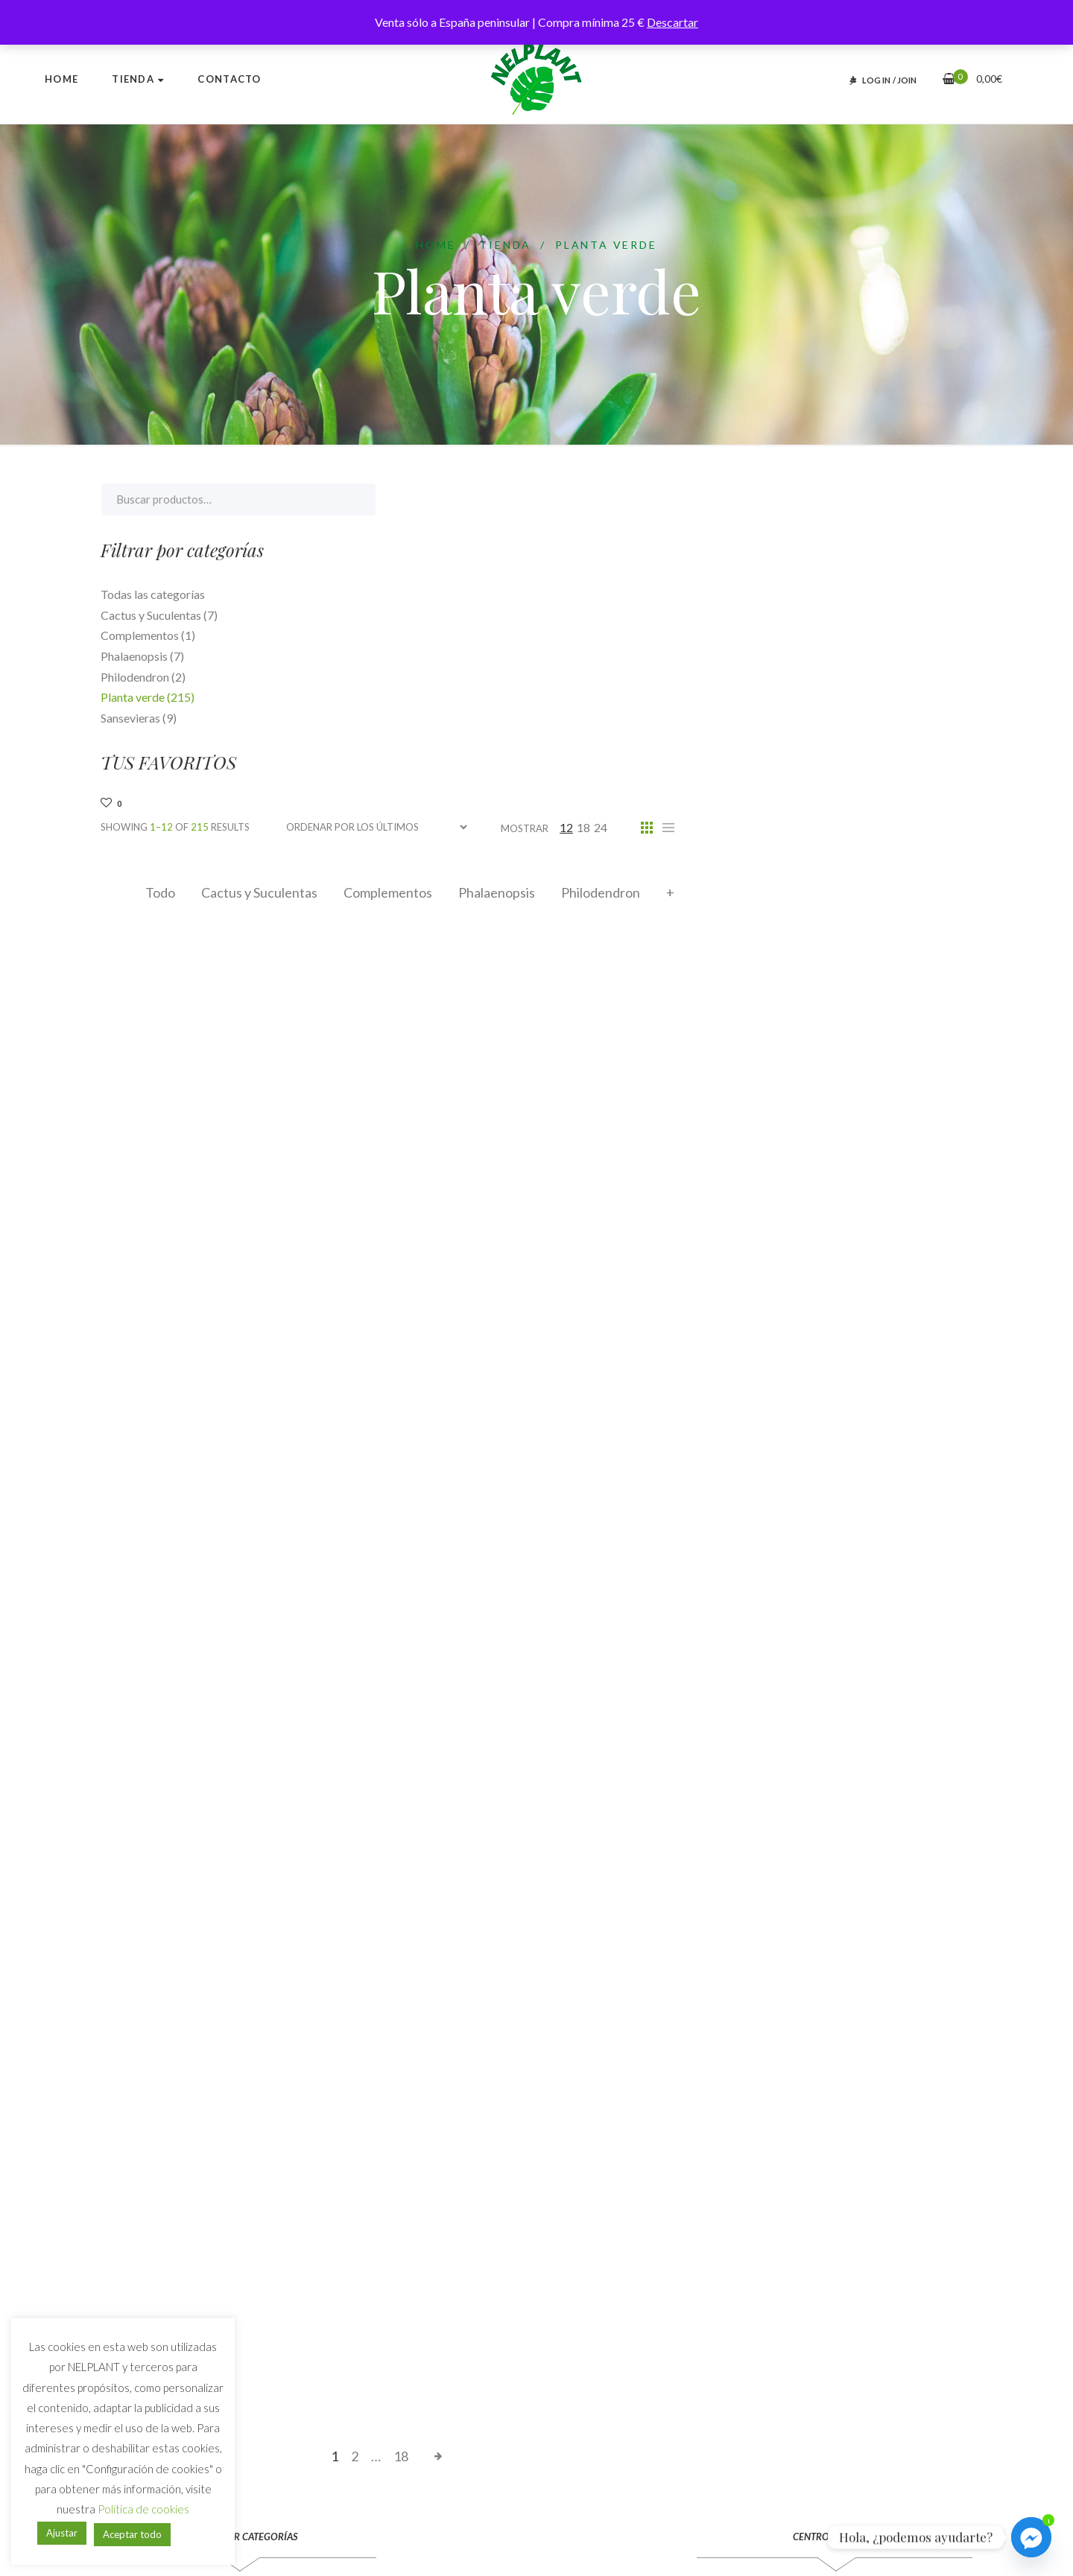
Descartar (672, 22)
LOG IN (876, 80)
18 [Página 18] (698, 2128)
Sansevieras (139, 718)
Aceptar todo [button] (132, 2534)
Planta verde (147, 697)
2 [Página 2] (652, 2128)
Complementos (686, 564)
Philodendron (898, 564)
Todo (458, 564)
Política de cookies (143, 2509)
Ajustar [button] (61, 2533)
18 (881, 499)
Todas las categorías (153, 594)
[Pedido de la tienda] (674, 499)
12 (864, 499)
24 (898, 499)
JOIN (907, 80)
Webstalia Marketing (486, 2543)
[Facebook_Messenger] (1031, 2537)
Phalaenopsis (794, 564)
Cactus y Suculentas (557, 564)
